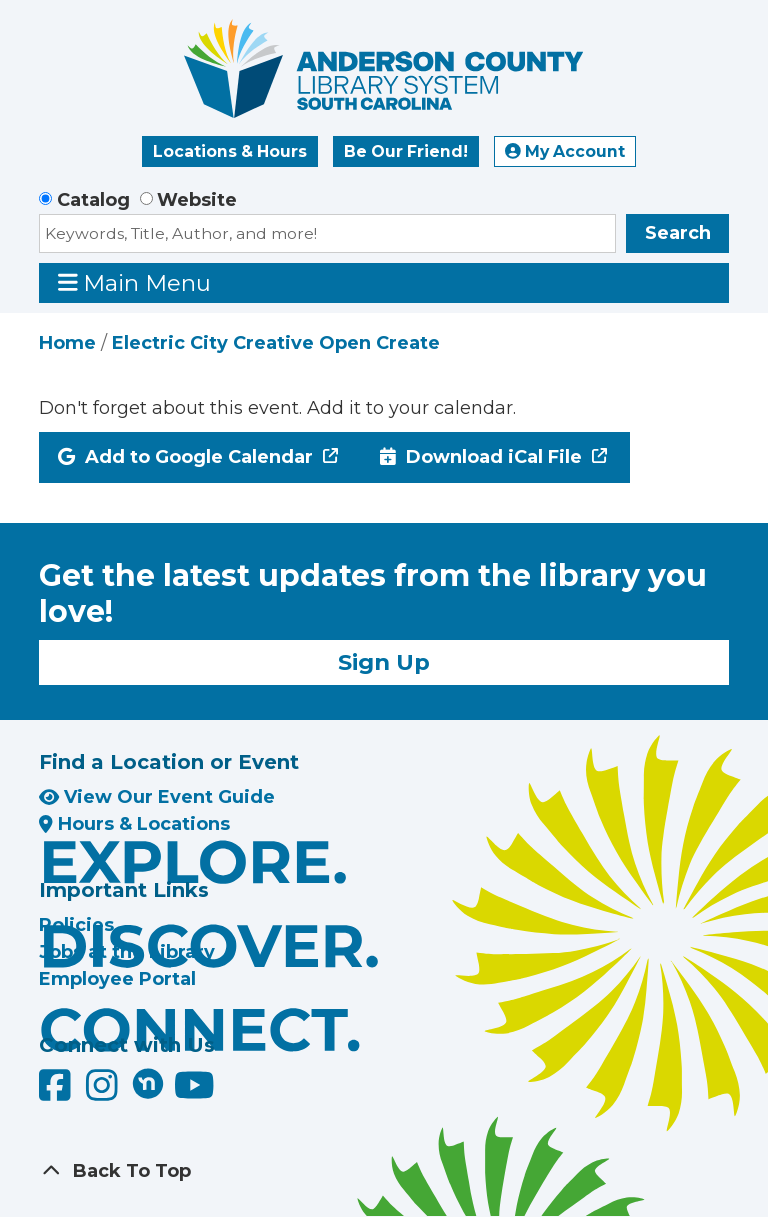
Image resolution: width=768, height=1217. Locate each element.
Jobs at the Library (127, 952)
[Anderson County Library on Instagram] (104, 1093)
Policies (76, 925)
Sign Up (384, 662)
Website (197, 200)
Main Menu (135, 282)
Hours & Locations (134, 824)
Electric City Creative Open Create (276, 343)
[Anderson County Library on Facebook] (57, 1093)
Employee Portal (117, 979)
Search (678, 233)
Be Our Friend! (406, 151)
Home (67, 343)
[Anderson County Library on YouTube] (194, 1093)
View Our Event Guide (157, 797)
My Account (565, 151)
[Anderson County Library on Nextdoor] (148, 1083)
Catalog (93, 200)
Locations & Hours (230, 151)
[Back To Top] (384, 1171)
